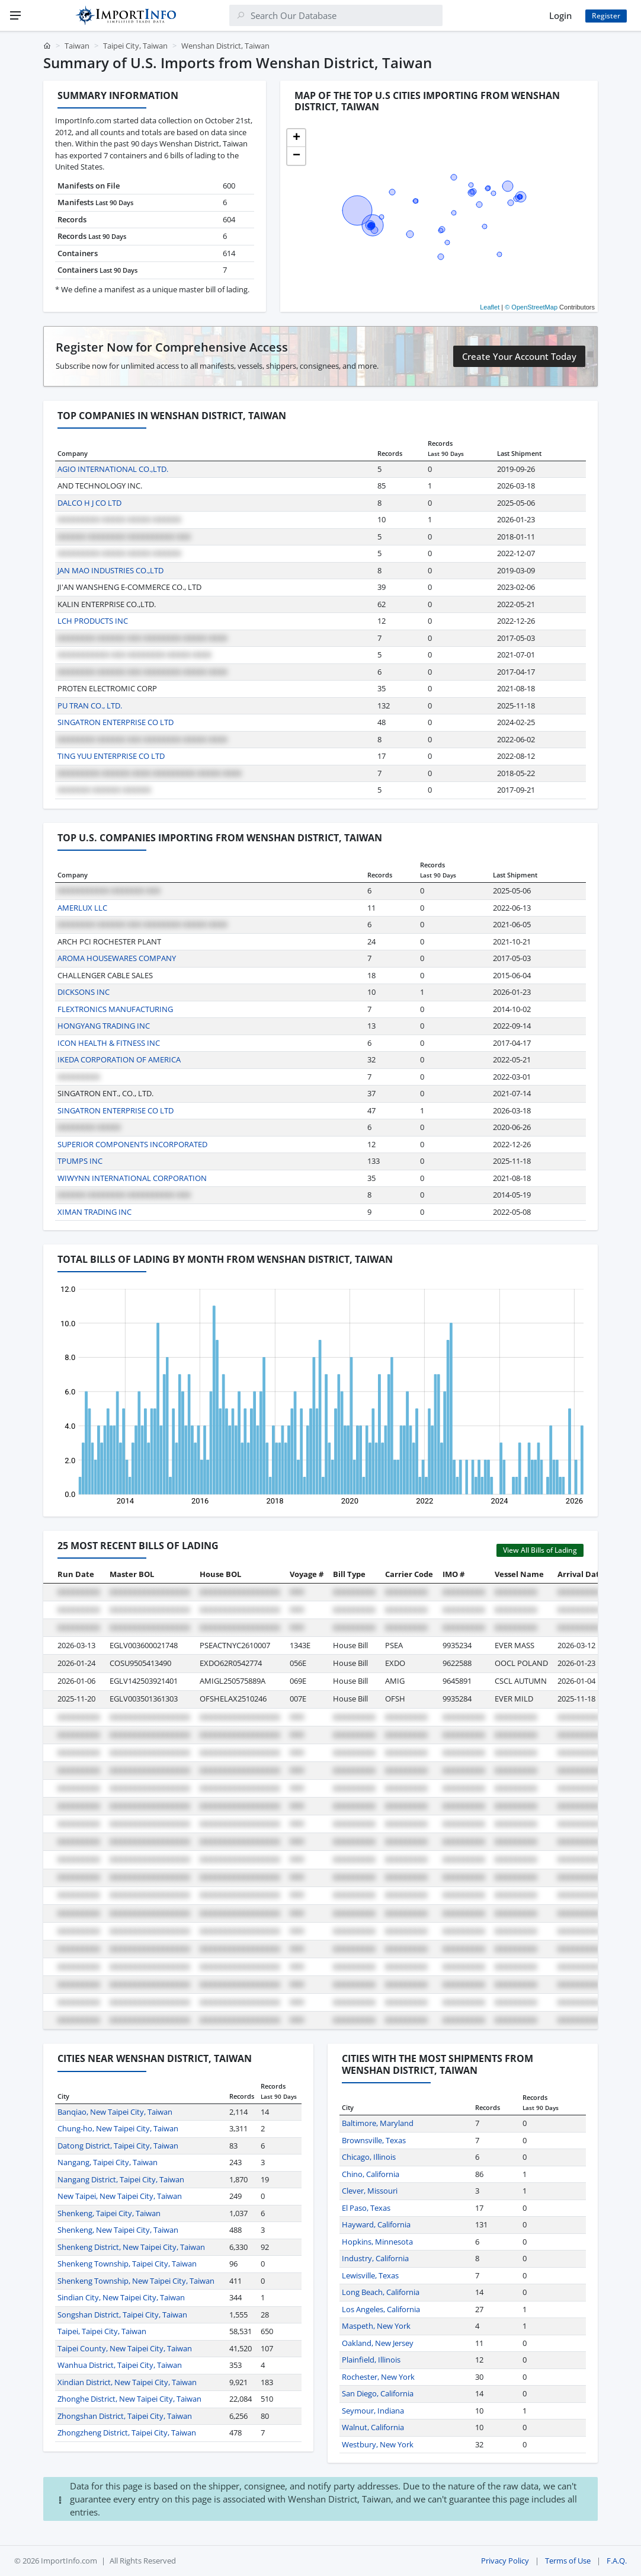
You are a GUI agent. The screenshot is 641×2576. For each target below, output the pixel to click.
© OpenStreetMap (531, 307)
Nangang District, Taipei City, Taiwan (120, 2179)
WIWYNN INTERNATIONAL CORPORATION (132, 1178)
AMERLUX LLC (82, 907)
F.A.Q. (617, 2560)
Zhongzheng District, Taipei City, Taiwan (126, 2432)
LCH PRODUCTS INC (92, 620)
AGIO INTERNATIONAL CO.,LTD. (112, 469)
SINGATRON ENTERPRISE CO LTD (115, 722)
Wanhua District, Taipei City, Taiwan (119, 2365)
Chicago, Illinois (369, 2157)
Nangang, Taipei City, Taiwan (107, 2162)
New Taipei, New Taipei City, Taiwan (119, 2196)
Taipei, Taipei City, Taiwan (101, 2331)
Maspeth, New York (376, 2325)
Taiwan (77, 45)
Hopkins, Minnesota (377, 2241)
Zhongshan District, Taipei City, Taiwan (124, 2416)
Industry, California (375, 2258)
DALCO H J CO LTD (89, 502)
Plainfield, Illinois (371, 2359)
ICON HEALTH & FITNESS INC (108, 1043)
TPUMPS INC (79, 1160)
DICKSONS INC (83, 992)
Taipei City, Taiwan (135, 45)
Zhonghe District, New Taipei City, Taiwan (129, 2398)
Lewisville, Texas (370, 2275)
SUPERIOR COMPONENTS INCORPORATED (132, 1144)
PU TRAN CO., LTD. (89, 705)
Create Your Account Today (519, 356)
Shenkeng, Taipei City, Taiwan (109, 2213)
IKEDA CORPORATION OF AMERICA (119, 1059)
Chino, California (370, 2174)
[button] (296, 138)
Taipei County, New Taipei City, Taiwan (124, 2348)
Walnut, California (373, 2427)
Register (606, 16)
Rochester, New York (378, 2376)
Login (560, 15)
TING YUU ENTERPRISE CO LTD (111, 756)
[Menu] (15, 15)
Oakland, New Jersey (378, 2343)
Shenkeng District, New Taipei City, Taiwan (131, 2247)
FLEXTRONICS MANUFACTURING (115, 1009)
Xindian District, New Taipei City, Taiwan (127, 2382)
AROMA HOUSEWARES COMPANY (116, 958)
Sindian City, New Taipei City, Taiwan (121, 2297)
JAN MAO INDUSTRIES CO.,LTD (110, 570)
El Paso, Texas (366, 2207)
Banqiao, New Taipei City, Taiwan (114, 2111)
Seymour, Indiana (373, 2410)
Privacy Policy (505, 2560)
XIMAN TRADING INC (94, 1211)
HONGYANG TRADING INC (103, 1025)
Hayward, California (376, 2224)
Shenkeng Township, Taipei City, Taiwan (127, 2263)
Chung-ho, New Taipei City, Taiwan (117, 2128)
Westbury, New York (378, 2444)
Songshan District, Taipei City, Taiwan (122, 2314)
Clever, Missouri (370, 2190)
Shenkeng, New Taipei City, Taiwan (117, 2229)
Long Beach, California (380, 2292)
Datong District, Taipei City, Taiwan (117, 2145)
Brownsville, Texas (374, 2140)
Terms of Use (568, 2560)
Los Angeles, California (381, 2309)
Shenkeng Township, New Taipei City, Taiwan (135, 2280)
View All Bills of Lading (540, 1550)
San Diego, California (378, 2393)
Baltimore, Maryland (378, 2123)
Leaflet (489, 307)
